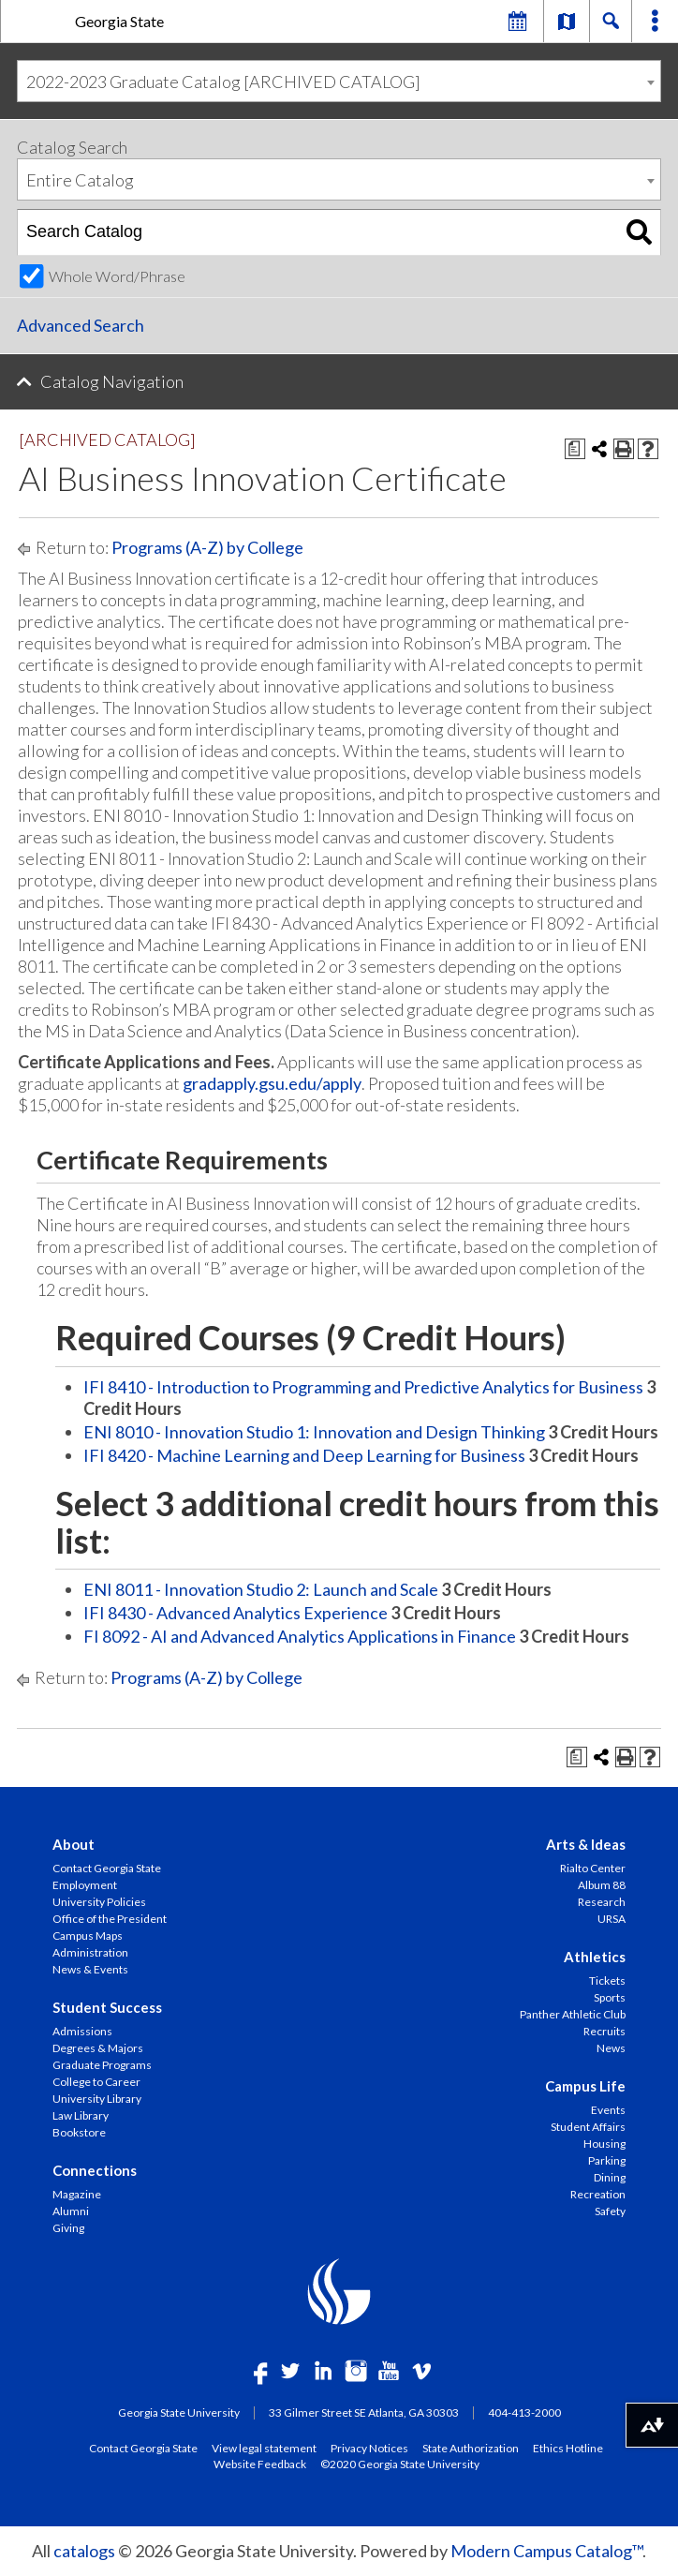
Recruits (604, 2031)
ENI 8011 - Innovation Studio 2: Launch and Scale (260, 1589)
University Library (96, 2099)
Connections (94, 2170)
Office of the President (109, 1919)
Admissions (82, 2031)
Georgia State (119, 21)
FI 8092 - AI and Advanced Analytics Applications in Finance (299, 1636)
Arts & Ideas (586, 1844)
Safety (610, 2211)
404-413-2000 (524, 2412)
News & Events (90, 1969)
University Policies (99, 1902)
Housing (604, 2144)
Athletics (595, 1956)
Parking (607, 2160)
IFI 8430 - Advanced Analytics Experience (235, 1612)
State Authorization (470, 2447)
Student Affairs (588, 2127)
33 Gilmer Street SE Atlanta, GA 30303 (364, 2412)
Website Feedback (260, 2463)
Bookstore (79, 2132)
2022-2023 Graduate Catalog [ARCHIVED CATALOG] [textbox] (223, 81)
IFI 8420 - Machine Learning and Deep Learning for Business (304, 1455)
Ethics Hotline (568, 2447)
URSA (611, 1919)
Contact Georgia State (106, 1868)
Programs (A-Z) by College (207, 547)
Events (608, 2110)
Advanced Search (80, 325)
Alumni (70, 2211)
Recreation (598, 2194)
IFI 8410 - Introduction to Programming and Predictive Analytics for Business (363, 1387)
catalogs (84, 2550)
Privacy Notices (369, 2447)
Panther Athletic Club (573, 2014)
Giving (68, 2228)
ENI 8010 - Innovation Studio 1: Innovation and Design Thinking (314, 1432)
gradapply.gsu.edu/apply (272, 1083)
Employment (84, 1885)
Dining (610, 2177)
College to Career (96, 2082)
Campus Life (585, 2085)
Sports (610, 1997)
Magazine (76, 2194)
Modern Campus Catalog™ (546, 2550)
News (611, 2048)
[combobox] (339, 81)
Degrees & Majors (97, 2048)
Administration (90, 1952)
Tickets (607, 1980)
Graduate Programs (102, 2065)
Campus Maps (87, 1935)
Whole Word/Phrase (117, 276)
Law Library (80, 2115)
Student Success (107, 2007)
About (73, 1844)
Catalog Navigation (112, 381)
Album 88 (602, 1885)
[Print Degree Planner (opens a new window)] (575, 449)
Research (602, 1902)
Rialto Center (593, 1868)
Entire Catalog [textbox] (80, 180)
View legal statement (264, 2447)
